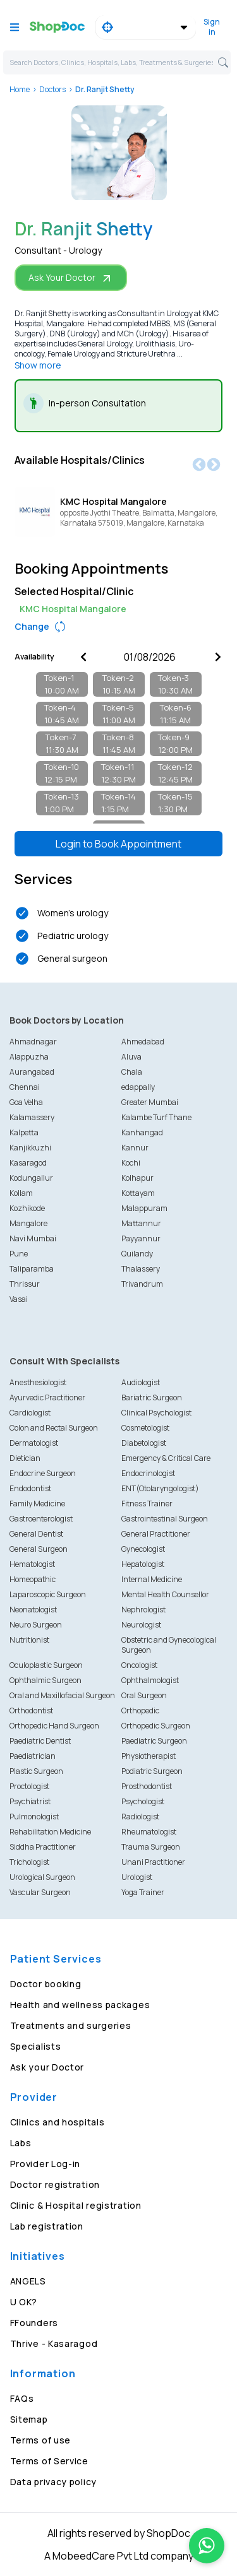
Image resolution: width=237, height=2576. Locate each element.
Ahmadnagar (33, 1041)
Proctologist (29, 1786)
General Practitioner (155, 1533)
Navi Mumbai (32, 1238)
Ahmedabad (142, 1041)
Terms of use (40, 2440)
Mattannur (141, 1223)
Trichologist (29, 1862)
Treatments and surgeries (70, 2025)
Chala (131, 1071)
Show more (38, 365)
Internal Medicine (151, 1579)
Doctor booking (46, 1984)
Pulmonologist (34, 1816)
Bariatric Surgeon (151, 1397)
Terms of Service (49, 2461)
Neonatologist (33, 1609)
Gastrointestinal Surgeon (164, 1518)
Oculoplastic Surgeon (46, 1665)
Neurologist (141, 1624)
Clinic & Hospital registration (76, 2205)
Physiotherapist (148, 1756)
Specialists (35, 2046)
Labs (21, 2143)
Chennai (24, 1087)
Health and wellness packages (80, 2005)
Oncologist (139, 1665)
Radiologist (140, 1816)
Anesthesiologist (37, 1382)
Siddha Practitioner (42, 1846)
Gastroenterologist (41, 1518)
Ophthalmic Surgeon (45, 1680)
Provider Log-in (45, 2164)
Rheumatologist (148, 1831)
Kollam (21, 1193)
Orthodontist (31, 1710)
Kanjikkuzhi (30, 1147)
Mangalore (28, 1223)
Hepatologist (142, 1564)
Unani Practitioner (153, 1862)
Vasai (18, 1299)
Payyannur (141, 1238)
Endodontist (30, 1488)
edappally (138, 1087)
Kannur (135, 1147)
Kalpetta (24, 1132)
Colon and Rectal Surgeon (53, 1427)
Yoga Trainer (142, 1892)
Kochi (130, 1162)
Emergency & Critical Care (165, 1458)
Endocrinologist (148, 1473)
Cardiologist (30, 1412)
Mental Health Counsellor (165, 1594)
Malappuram (144, 1208)
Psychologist (142, 1801)
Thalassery (140, 1268)
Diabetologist (143, 1443)
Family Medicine (37, 1503)
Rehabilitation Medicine (50, 1831)
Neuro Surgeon (35, 1624)
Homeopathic (32, 1579)
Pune (18, 1253)
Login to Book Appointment (118, 844)
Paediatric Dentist (40, 1740)
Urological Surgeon (42, 1877)
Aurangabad (31, 1071)
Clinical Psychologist (156, 1412)
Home (19, 89)
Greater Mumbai (149, 1102)
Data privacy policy (53, 2482)
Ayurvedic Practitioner (47, 1397)
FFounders (34, 2323)
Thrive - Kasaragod (54, 2343)
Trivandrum (142, 1284)
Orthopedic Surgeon (155, 1725)
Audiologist (140, 1382)
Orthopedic (140, 1710)
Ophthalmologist (150, 1680)
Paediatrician (32, 1756)
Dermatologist (33, 1443)
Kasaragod (28, 1162)
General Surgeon (38, 1549)
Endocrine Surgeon (42, 1473)
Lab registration (46, 2226)
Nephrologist (143, 1609)
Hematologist (32, 1564)
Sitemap (29, 2419)
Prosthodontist (146, 1786)
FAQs (22, 2398)
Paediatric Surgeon (154, 1740)
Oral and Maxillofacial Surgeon (62, 1695)
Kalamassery (31, 1117)
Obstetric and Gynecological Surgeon (168, 1644)
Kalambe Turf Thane (156, 1117)
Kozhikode (27, 1208)
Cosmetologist (145, 1427)
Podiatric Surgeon (152, 1771)
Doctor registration (55, 2184)
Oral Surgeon (144, 1695)
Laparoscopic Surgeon (47, 1594)
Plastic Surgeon (36, 1771)
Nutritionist (29, 1639)
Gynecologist (143, 1549)
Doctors (52, 89)
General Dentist (36, 1533)
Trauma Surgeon (150, 1846)
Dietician (24, 1458)
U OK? (24, 2302)
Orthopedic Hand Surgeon (54, 1725)
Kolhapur (137, 1178)
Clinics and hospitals (57, 2122)
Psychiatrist (30, 1801)
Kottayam (138, 1193)
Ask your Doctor (47, 2067)
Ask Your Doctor (70, 278)
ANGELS (28, 2281)
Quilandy (137, 1253)
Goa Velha (26, 1102)
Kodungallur (31, 1178)
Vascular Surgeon (40, 1892)
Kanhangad (142, 1132)
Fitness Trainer (147, 1503)
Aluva (131, 1056)
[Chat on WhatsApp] (206, 2545)
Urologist (136, 1877)
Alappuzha (29, 1056)
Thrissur (24, 1284)
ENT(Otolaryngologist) (160, 1488)
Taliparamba (31, 1268)
